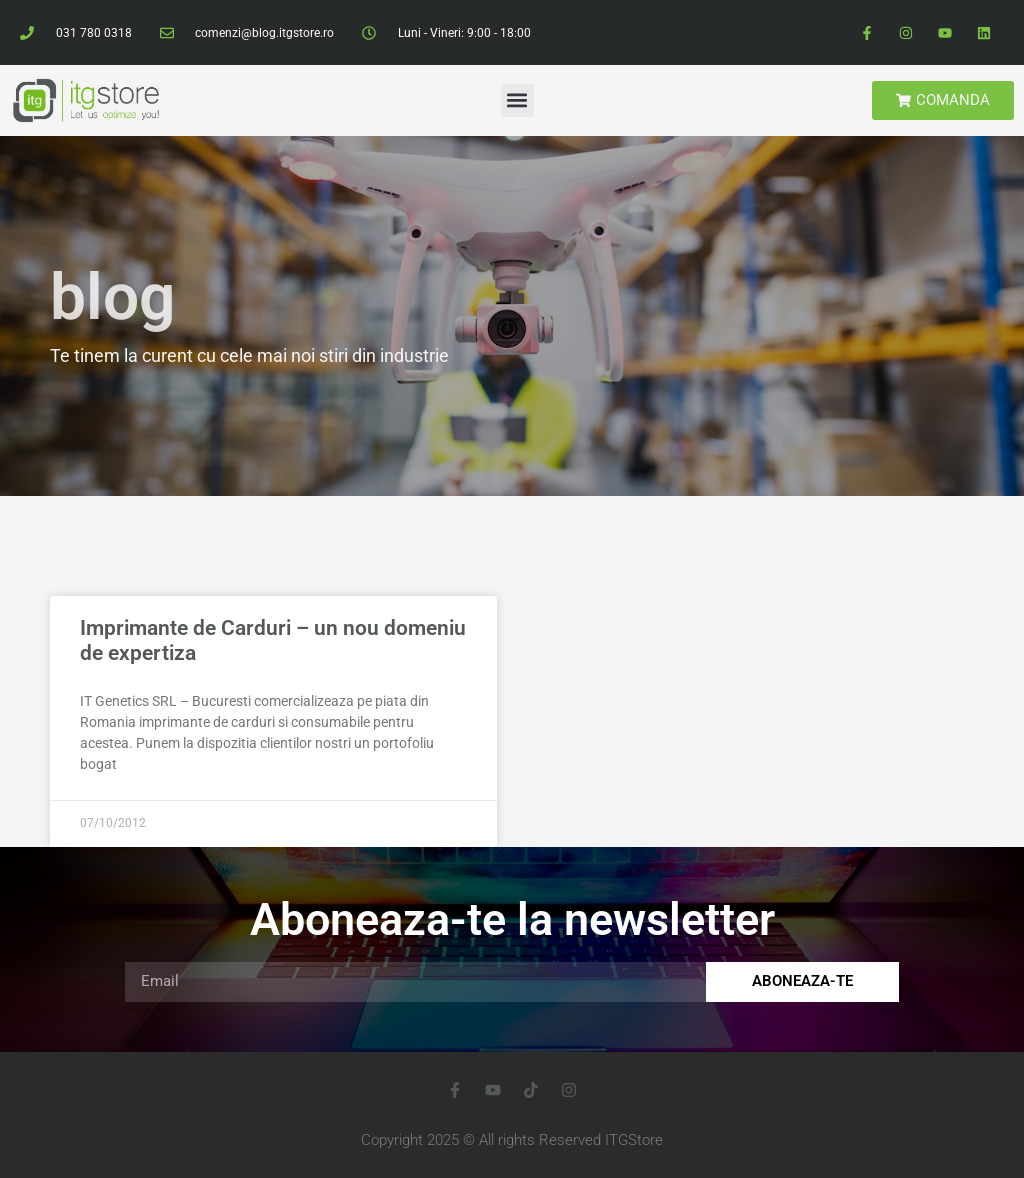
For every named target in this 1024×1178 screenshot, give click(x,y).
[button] (517, 100)
